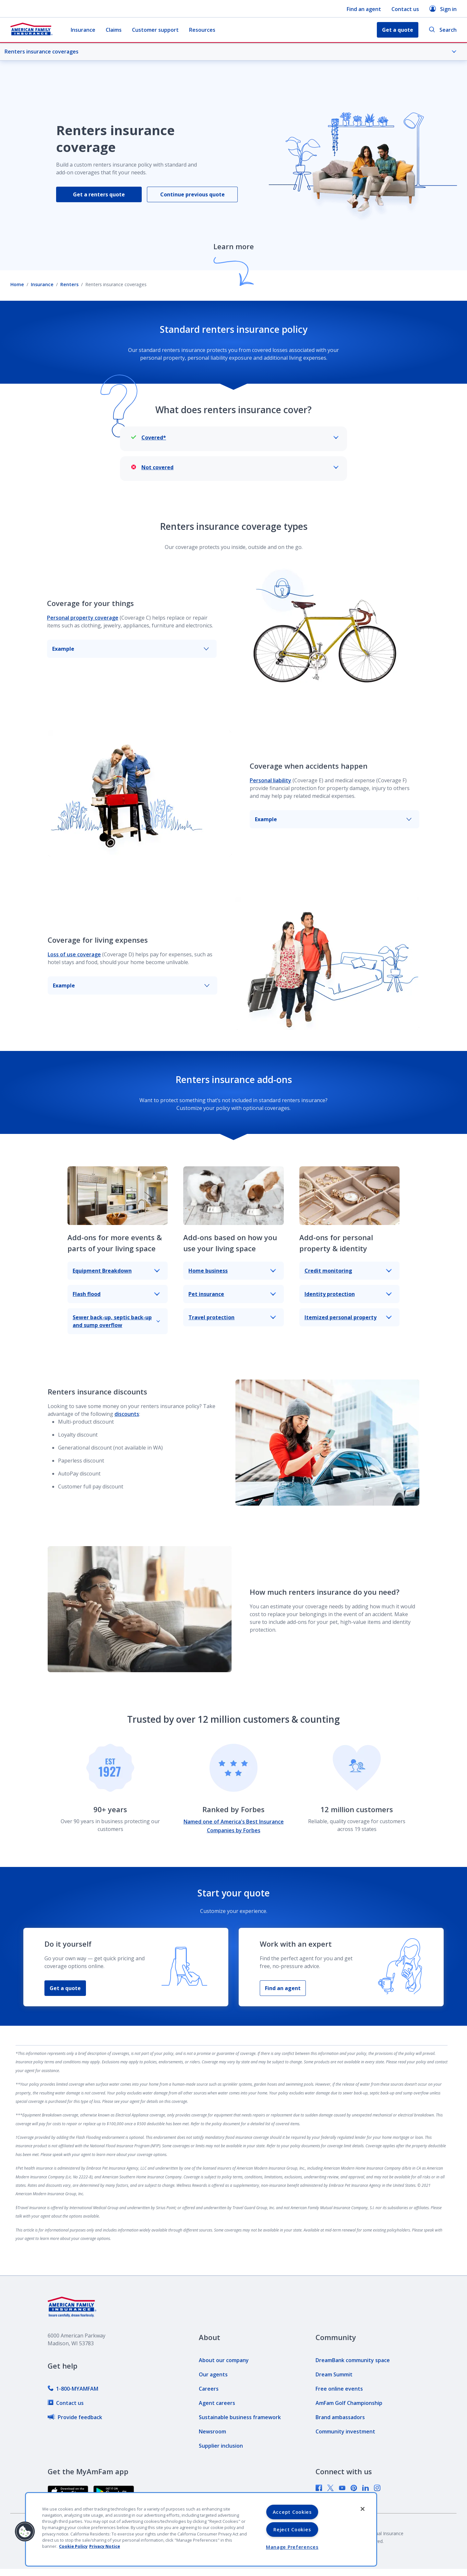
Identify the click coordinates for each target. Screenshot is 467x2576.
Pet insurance (232, 1294)
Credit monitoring (348, 1270)
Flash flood (116, 1294)
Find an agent (364, 9)
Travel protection (232, 1317)
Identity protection (348, 1294)
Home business (232, 1270)
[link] (73, 2389)
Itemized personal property (348, 1317)
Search (443, 30)
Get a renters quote (99, 194)
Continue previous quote (192, 194)
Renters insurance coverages (231, 51)
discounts (126, 1413)
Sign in (443, 9)
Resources (202, 29)
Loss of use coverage (74, 954)
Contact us (405, 9)
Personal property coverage (82, 617)
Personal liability (270, 780)
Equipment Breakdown (116, 1270)
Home (17, 284)
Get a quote (65, 1988)
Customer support (155, 29)
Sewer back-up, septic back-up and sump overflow (116, 1321)
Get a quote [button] (397, 29)
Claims (114, 29)
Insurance (83, 29)
